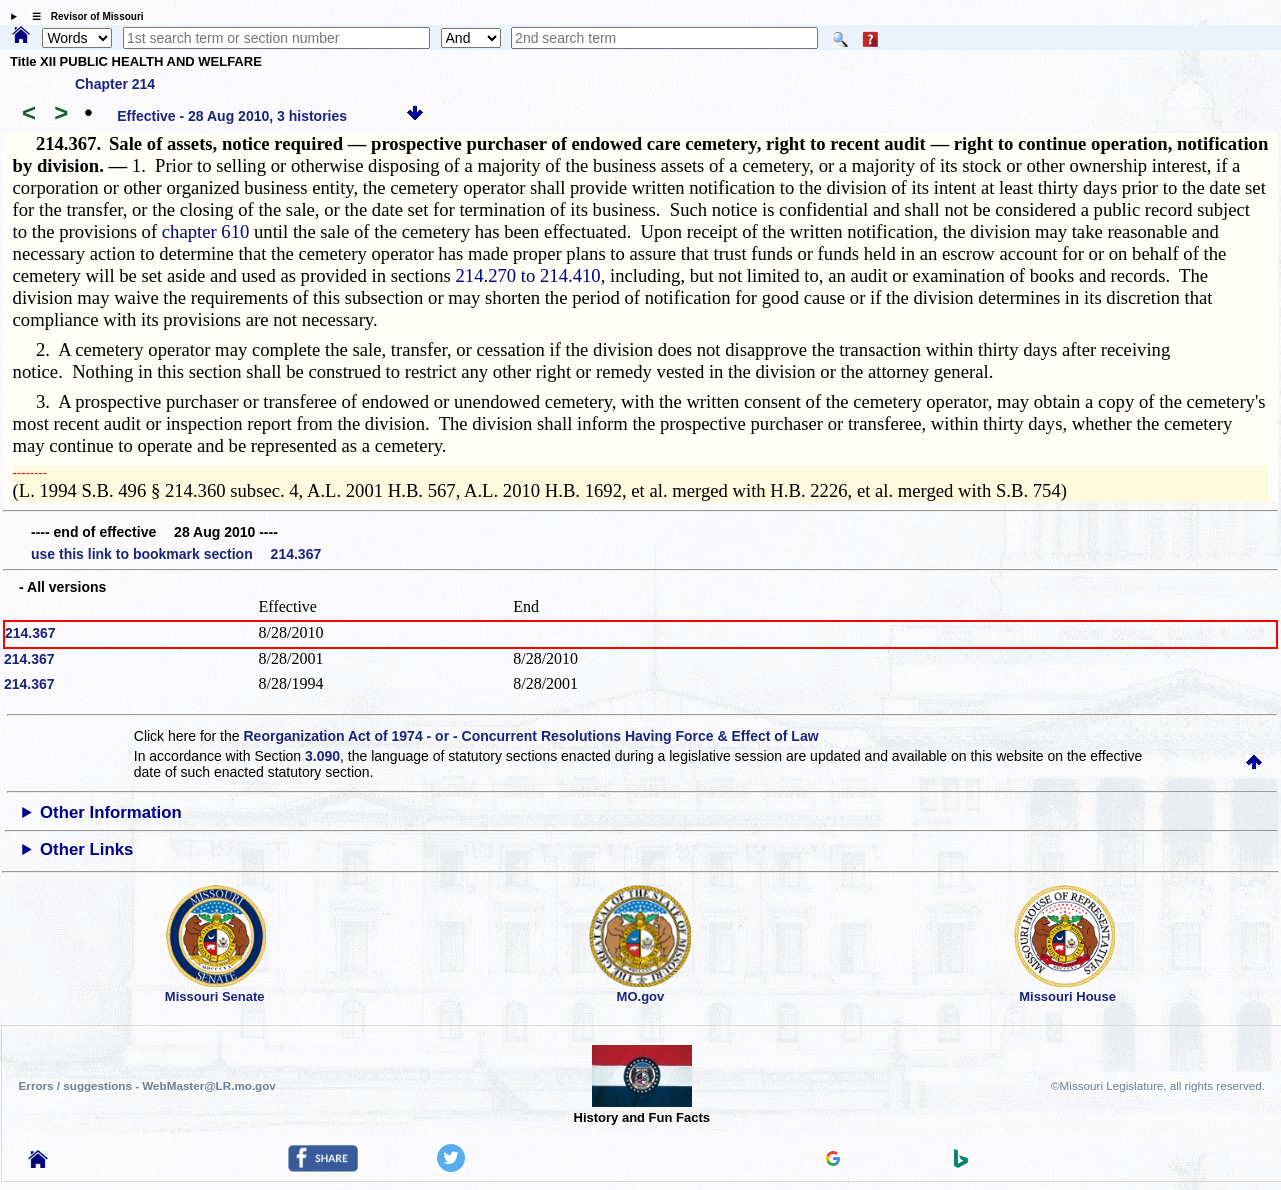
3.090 (322, 756)
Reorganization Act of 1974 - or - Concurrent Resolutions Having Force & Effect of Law (530, 736)
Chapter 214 (115, 84)
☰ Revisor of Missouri (83, 16)
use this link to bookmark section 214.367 (176, 554)
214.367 (30, 633)
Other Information (111, 812)
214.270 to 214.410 (528, 275)
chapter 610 (206, 231)
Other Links (86, 849)
